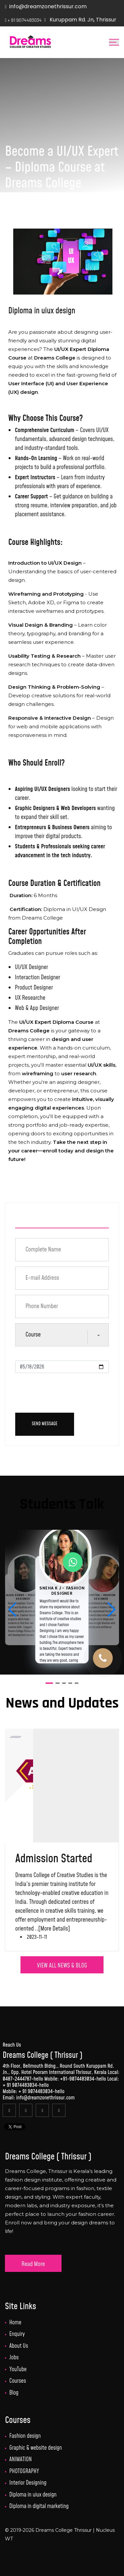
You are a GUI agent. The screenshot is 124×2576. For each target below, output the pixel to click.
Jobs (14, 2358)
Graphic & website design (35, 2448)
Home (15, 2323)
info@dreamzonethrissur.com (48, 6)
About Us (18, 2346)
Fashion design (25, 2436)
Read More (33, 2264)
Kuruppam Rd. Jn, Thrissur (83, 19)
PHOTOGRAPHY (24, 2471)
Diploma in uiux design (33, 2495)
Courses (17, 2381)
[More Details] (54, 1929)
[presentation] (65, 1391)
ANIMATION (20, 2460)
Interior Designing (28, 2483)
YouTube (17, 2369)
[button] (111, 1609)
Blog (14, 2393)
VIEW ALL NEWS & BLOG (62, 1966)
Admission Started (53, 1859)
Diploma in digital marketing (38, 2506)
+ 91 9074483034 (20, 2085)
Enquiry (17, 2334)
